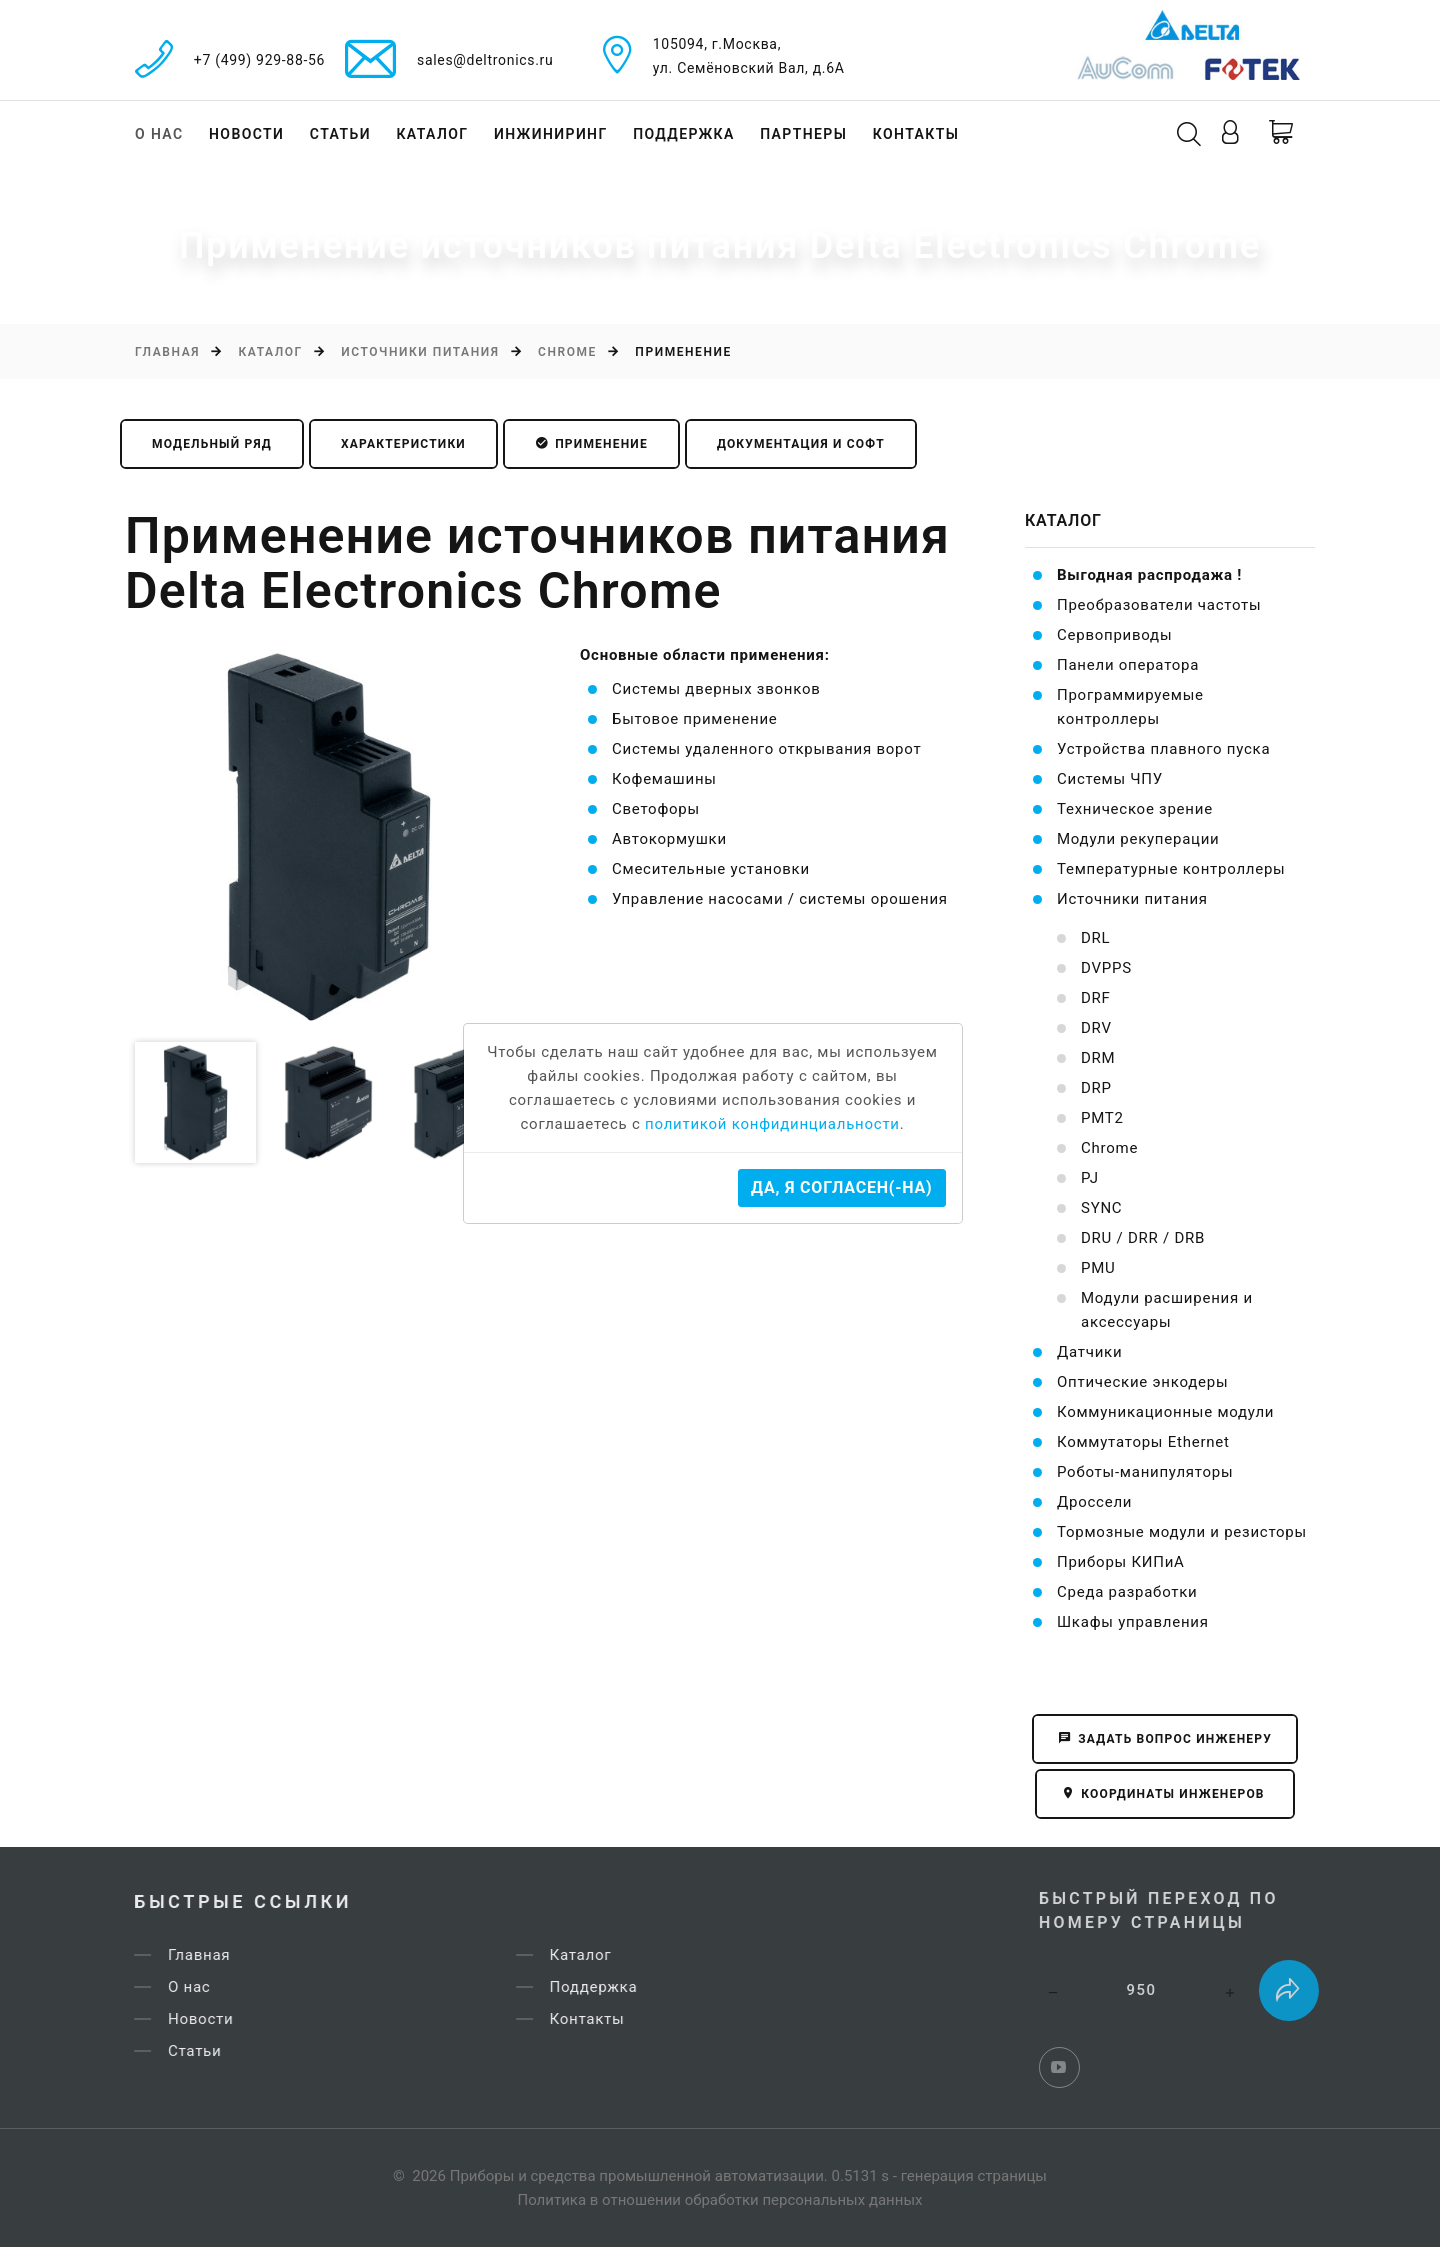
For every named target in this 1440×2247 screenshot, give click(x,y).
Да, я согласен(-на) (841, 1187)
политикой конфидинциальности (772, 1124)
